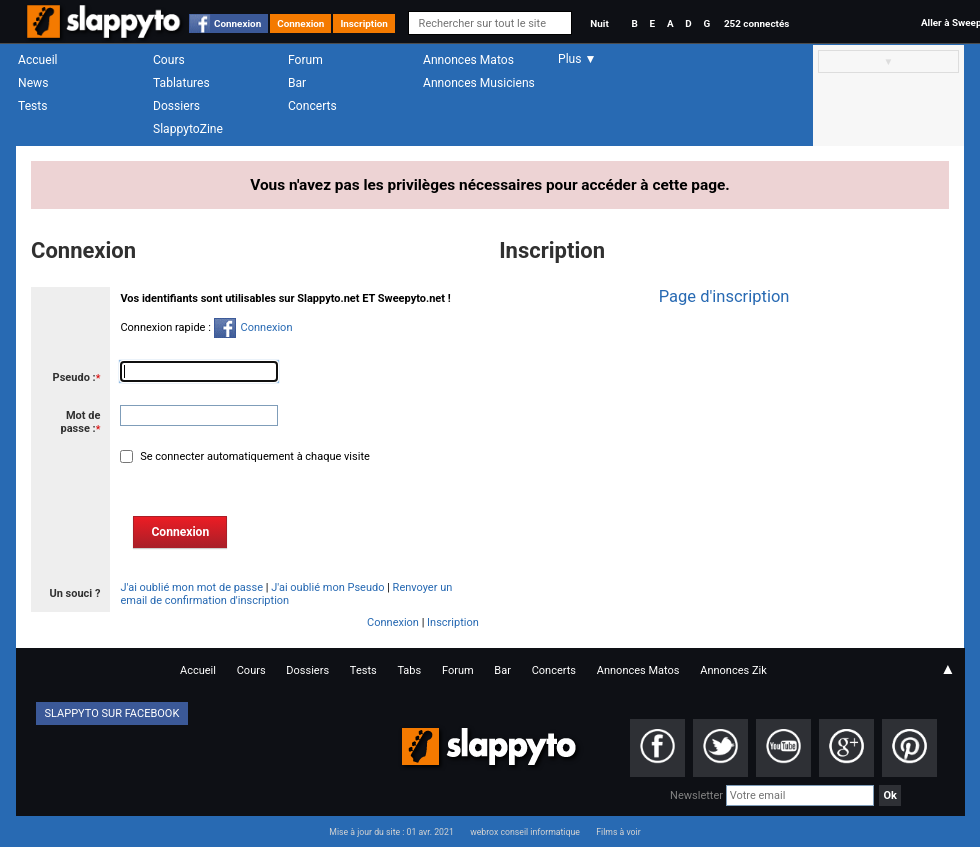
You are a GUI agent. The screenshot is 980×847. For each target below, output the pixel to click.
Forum (305, 60)
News (33, 83)
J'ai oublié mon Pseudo (327, 587)
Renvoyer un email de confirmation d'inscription (286, 594)
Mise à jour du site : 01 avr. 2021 (391, 832)
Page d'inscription (724, 296)
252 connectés (756, 23)
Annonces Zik (733, 670)
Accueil (38, 60)
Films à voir (618, 832)
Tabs (409, 670)
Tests (32, 106)
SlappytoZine (188, 129)
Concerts (312, 106)
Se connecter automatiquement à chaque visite (253, 456)
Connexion (237, 23)
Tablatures (181, 83)
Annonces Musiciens (479, 83)
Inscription (364, 23)
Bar (297, 83)
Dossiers (176, 106)
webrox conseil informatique (525, 832)
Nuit (599, 23)
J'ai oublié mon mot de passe (191, 587)
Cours (169, 60)
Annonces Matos (468, 60)
